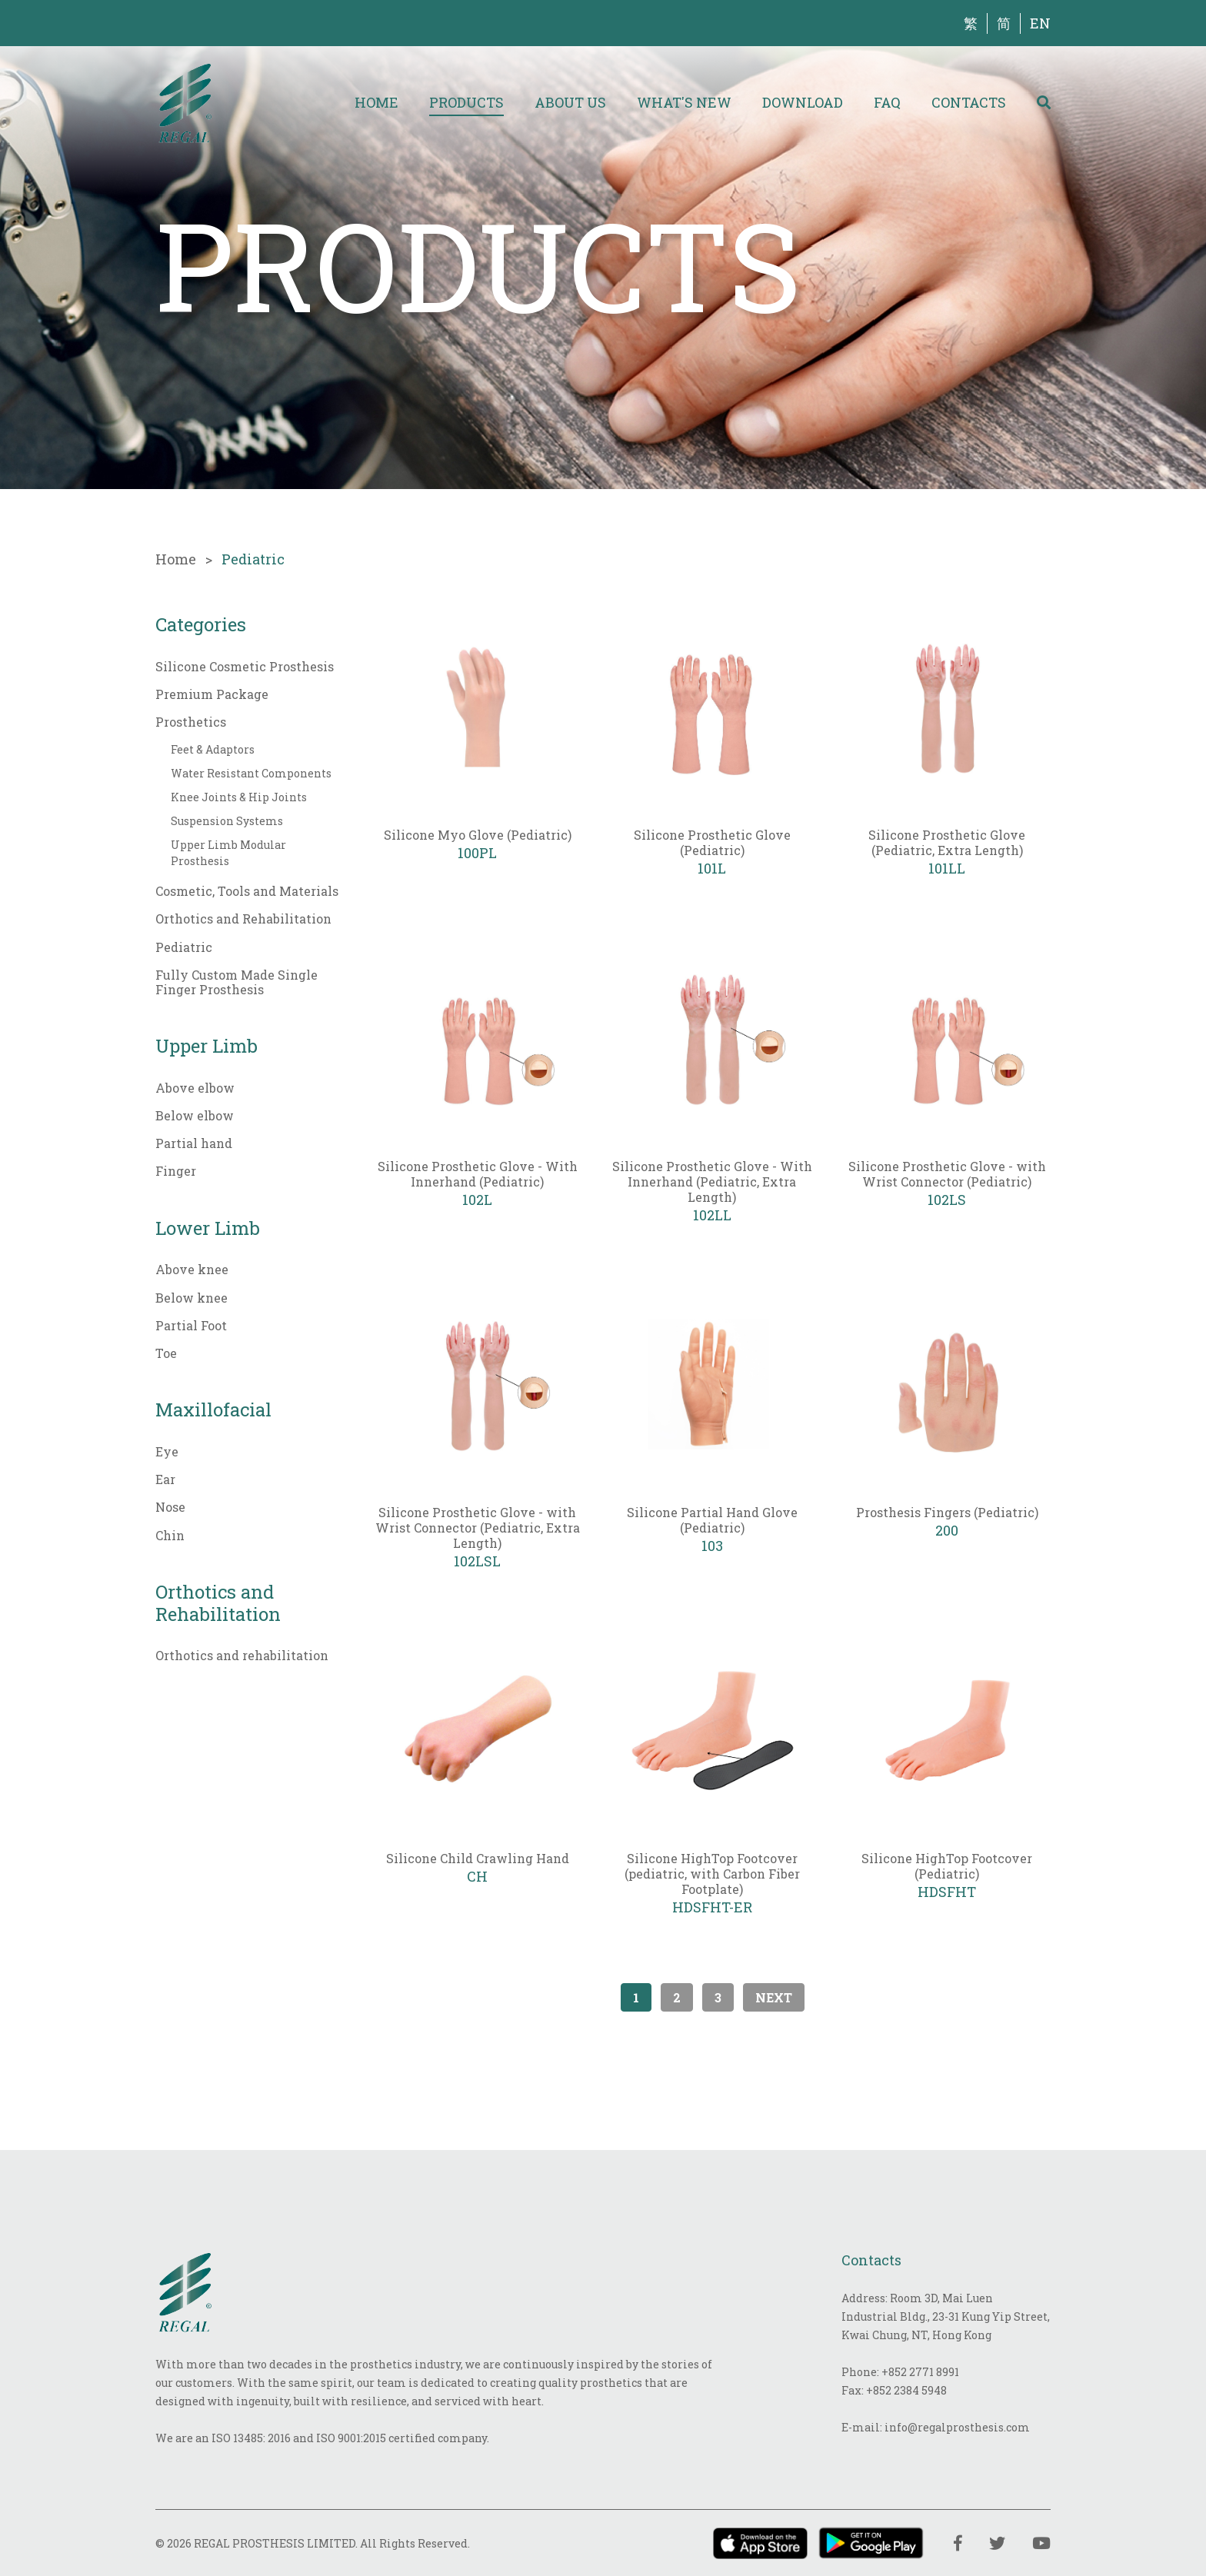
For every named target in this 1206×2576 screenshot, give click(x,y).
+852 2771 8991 (920, 2372)
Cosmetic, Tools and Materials (246, 891)
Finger (175, 1171)
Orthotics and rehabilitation (241, 1655)
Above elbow (195, 1088)
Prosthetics (190, 722)
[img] (185, 102)
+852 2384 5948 (906, 2390)
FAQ (887, 102)
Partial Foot (191, 1325)
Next (773, 1997)
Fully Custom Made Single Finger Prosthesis (236, 982)
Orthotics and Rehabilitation (243, 918)
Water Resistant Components (251, 773)
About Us (570, 102)
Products (466, 102)
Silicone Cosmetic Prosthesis (244, 666)
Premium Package (211, 694)
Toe (166, 1353)
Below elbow (194, 1115)
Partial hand (193, 1143)
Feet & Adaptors (213, 749)
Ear (165, 1479)
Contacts (968, 102)
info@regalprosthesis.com (957, 2427)
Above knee (191, 1269)
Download (802, 102)
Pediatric (183, 947)
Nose (170, 1507)
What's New (684, 102)
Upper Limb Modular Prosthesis (228, 852)
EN (1040, 23)
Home (376, 102)
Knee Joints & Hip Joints (239, 797)
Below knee (191, 1298)
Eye (166, 1451)
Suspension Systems (227, 821)
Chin (170, 1535)
